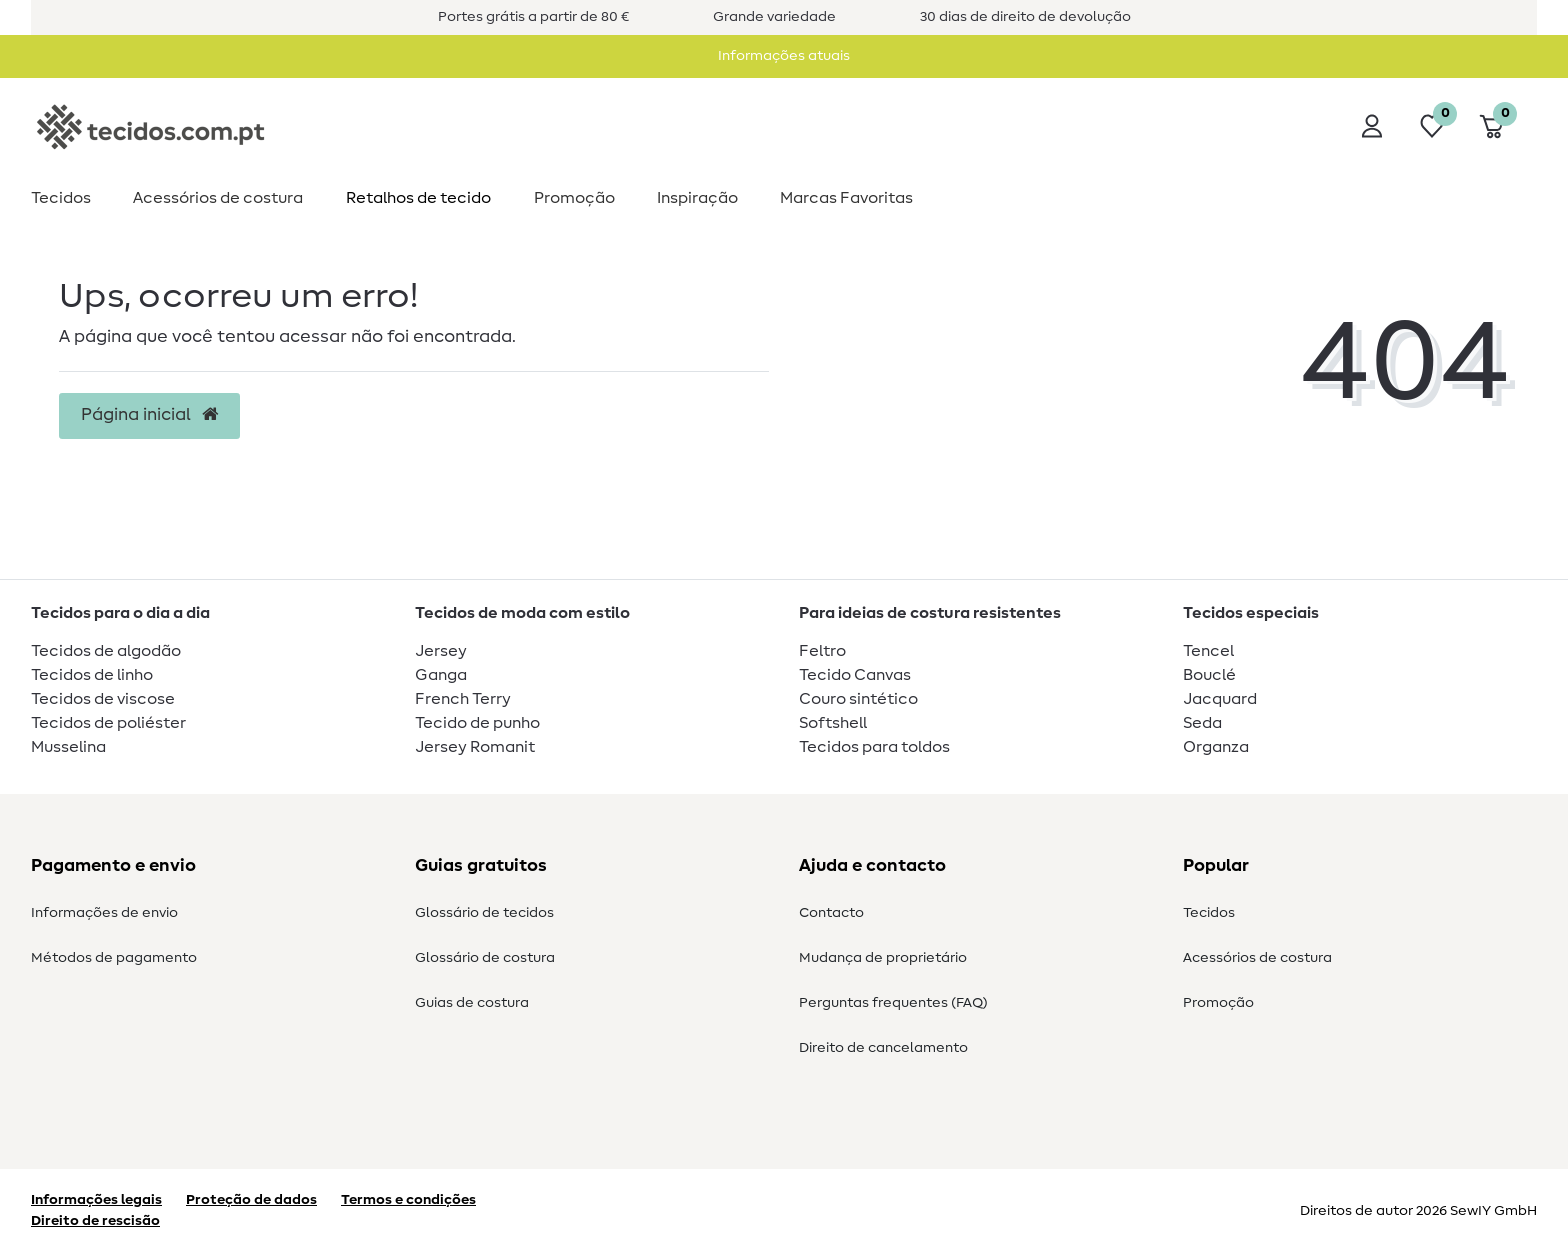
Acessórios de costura (1257, 958)
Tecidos (61, 198)
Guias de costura (472, 1003)
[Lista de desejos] (1432, 126)
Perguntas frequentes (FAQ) (893, 1003)
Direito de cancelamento (883, 1048)
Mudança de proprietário (883, 958)
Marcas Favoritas (846, 198)
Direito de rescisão (95, 1221)
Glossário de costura (485, 958)
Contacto (831, 913)
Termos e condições (408, 1200)
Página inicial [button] (149, 415)
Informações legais (96, 1200)
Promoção (574, 198)
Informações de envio (104, 913)
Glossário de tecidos (484, 913)
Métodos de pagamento (114, 958)
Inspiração (697, 198)
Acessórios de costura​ (218, 198)
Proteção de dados (251, 1200)
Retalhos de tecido (418, 198)
